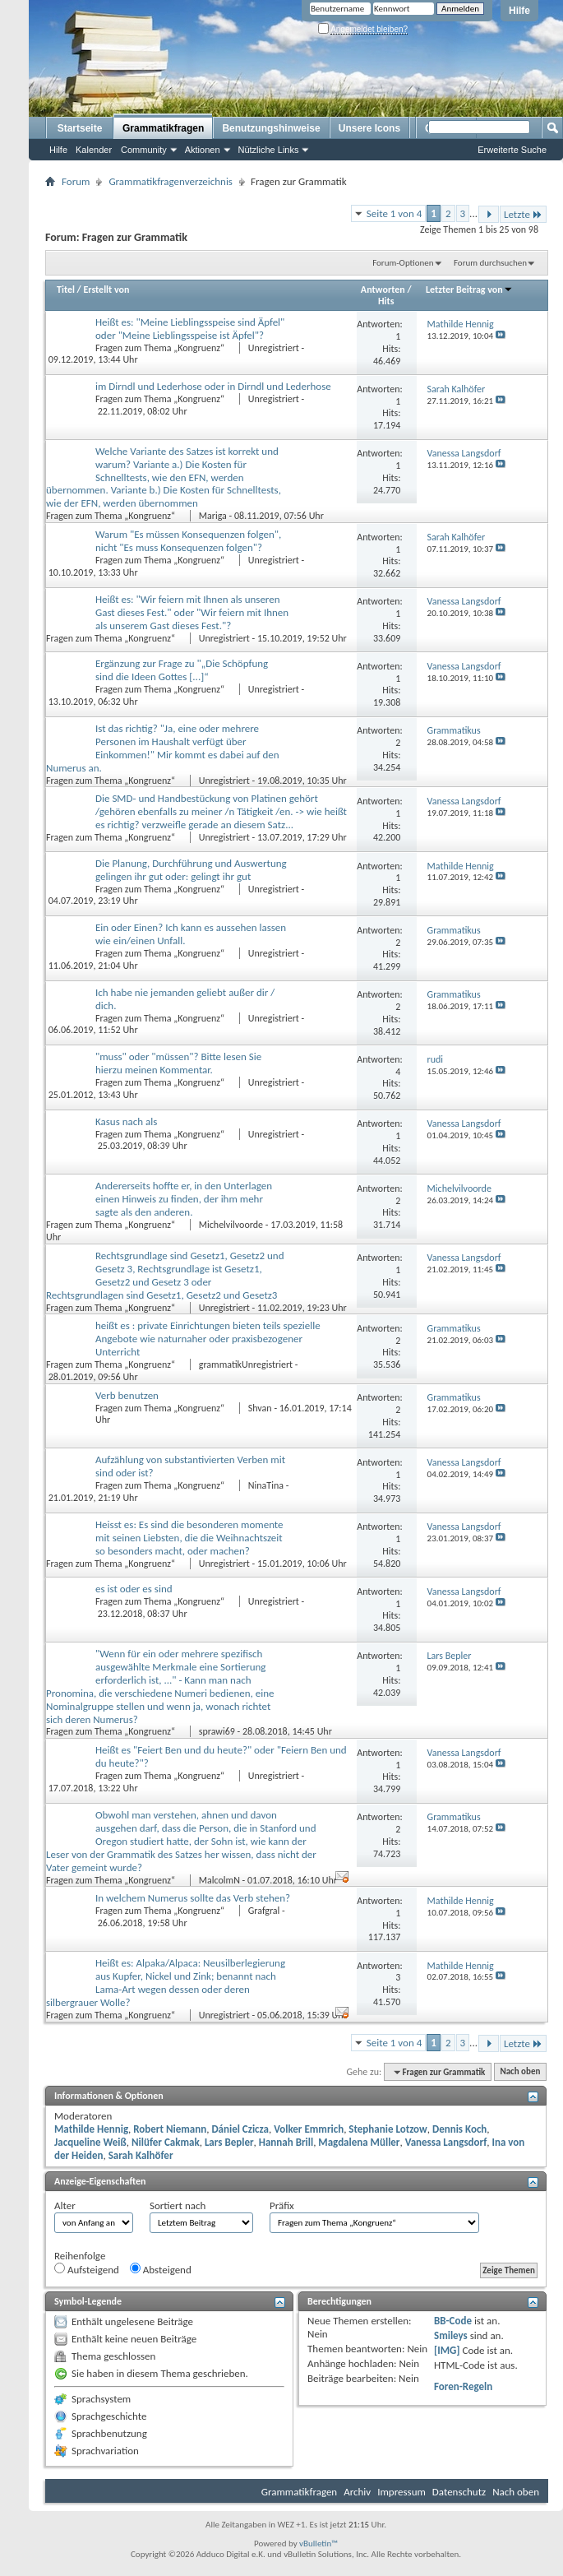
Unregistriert (273, 348)
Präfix (282, 2205)
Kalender (94, 150)
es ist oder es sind (134, 1588)
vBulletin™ (318, 2543)
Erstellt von (106, 289)
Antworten (383, 289)
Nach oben (520, 2072)
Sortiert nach (177, 2205)
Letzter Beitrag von (469, 289)
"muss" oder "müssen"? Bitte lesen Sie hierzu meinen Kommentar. (178, 1063)
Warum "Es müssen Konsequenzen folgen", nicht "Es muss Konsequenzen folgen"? (188, 541)
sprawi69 (217, 1731)
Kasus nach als (126, 1121)
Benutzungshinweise (271, 128)
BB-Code (453, 2320)
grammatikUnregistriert (246, 1364)
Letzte (523, 214)
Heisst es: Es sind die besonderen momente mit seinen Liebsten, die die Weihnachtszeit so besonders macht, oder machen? (189, 1537)
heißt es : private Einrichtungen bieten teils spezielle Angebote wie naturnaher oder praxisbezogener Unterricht (208, 1338)
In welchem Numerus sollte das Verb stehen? (192, 1898)
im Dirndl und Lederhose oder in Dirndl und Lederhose (213, 386)
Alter (65, 2205)
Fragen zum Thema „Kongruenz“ (161, 348)
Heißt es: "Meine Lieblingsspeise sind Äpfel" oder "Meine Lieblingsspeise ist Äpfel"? (189, 328)
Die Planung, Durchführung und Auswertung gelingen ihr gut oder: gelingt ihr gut (191, 870)
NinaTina (266, 1485)
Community (144, 150)
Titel (66, 289)
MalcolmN (219, 1880)
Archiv (357, 2492)
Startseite (80, 128)
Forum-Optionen (402, 262)
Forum (76, 181)
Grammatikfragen (163, 128)
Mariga (213, 515)
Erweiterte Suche (512, 150)
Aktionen (202, 150)
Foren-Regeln (463, 2386)
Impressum (401, 2492)
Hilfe (519, 10)
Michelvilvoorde (231, 1224)
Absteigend (161, 2269)
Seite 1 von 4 (394, 213)
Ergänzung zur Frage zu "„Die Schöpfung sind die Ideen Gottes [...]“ (181, 670)
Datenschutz (459, 2492)
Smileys (451, 2335)
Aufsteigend (86, 2269)
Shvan (260, 1408)
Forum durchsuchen (490, 262)
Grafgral (264, 1910)
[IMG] (447, 2350)
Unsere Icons (369, 128)
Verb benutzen (127, 1395)
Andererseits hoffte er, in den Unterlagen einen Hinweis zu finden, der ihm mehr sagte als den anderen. (183, 1198)
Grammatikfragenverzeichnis (170, 181)
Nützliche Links (268, 150)
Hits (386, 301)
